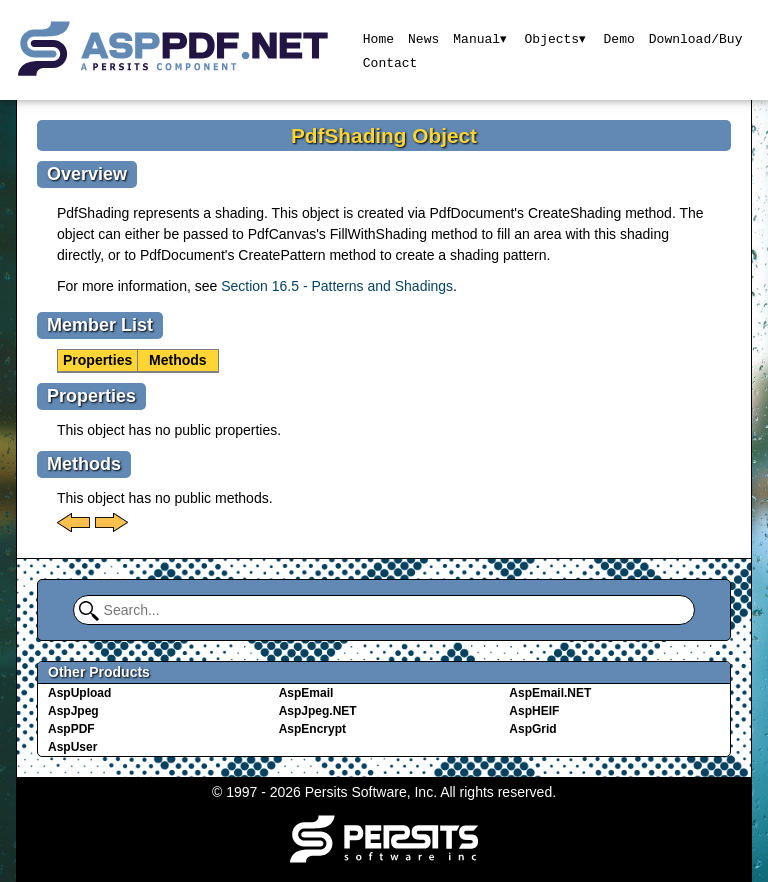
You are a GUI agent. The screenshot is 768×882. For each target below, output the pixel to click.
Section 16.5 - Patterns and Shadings (337, 286)
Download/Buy (697, 38)
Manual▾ (480, 38)
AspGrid (532, 729)
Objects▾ (556, 38)
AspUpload (79, 693)
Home (377, 38)
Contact (389, 62)
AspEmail (306, 693)
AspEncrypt (312, 729)
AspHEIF (534, 711)
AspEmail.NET (550, 693)
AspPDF (71, 729)
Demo (619, 38)
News (422, 38)
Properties (97, 360)
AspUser (72, 747)
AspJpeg (73, 711)
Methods (178, 360)
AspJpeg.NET (318, 711)
